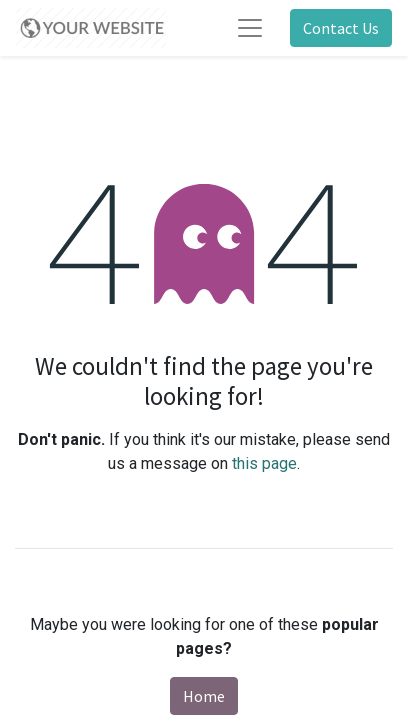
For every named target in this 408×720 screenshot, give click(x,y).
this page (264, 463)
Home (204, 696)
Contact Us (341, 28)
